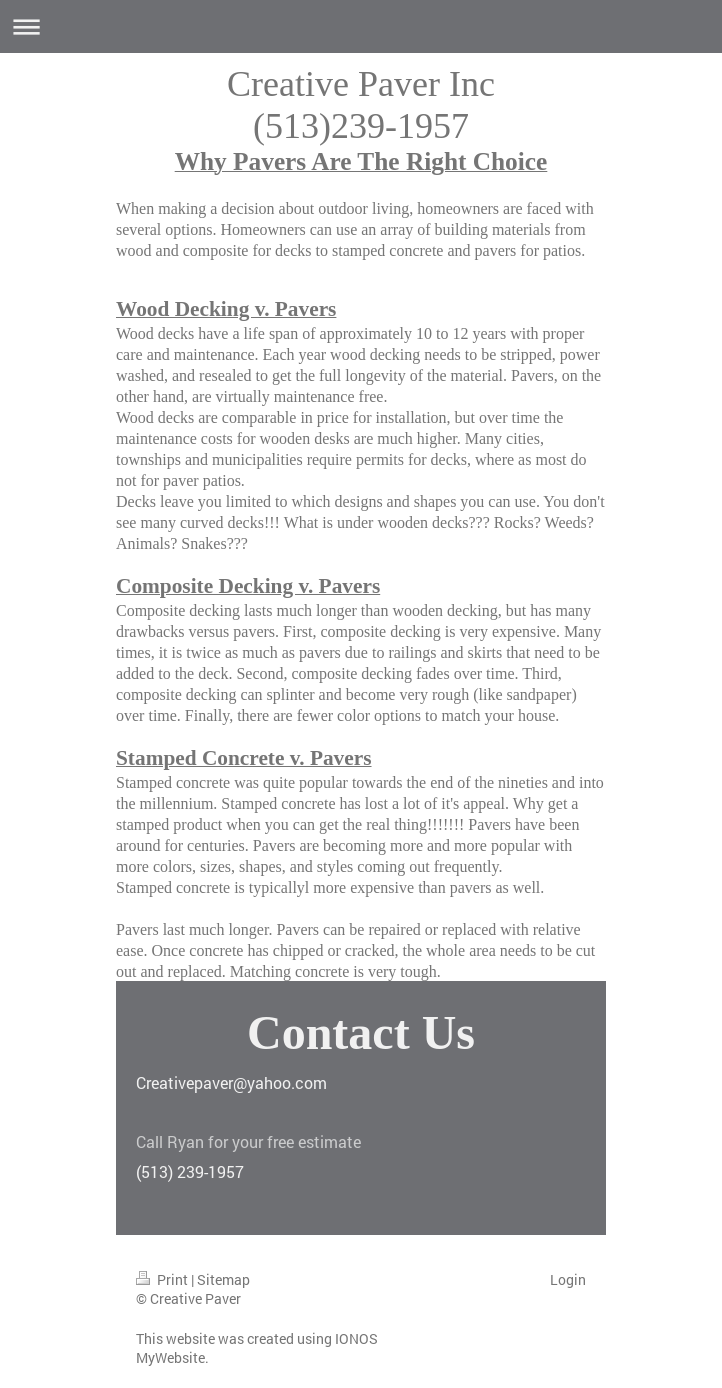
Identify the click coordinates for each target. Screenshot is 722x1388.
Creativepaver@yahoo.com (231, 1082)
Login (568, 1279)
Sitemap (223, 1279)
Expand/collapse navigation (361, 26)
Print (163, 1279)
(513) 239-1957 (190, 1171)
